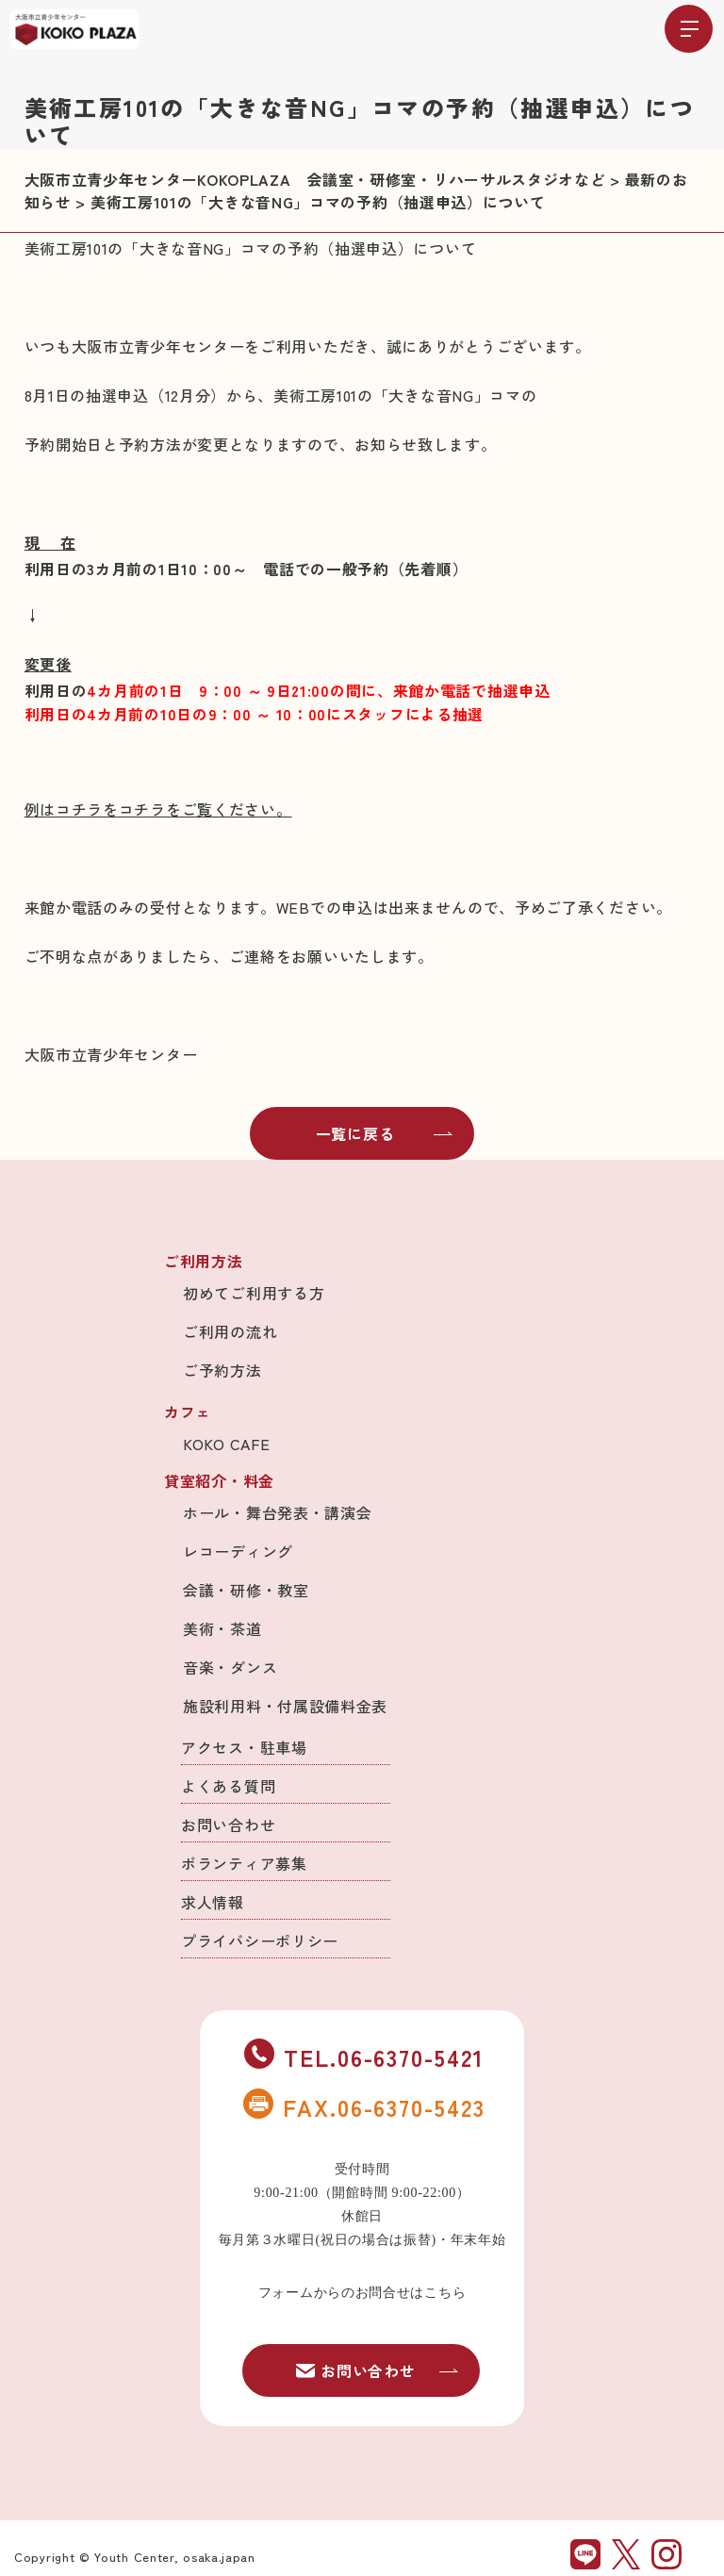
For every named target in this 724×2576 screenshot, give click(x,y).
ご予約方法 (222, 1370)
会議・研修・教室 (246, 1589)
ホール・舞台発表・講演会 (277, 1512)
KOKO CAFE (226, 1443)
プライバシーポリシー (259, 1940)
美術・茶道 (222, 1628)
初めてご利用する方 (253, 1292)
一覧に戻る (384, 1133)
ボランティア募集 (244, 1863)
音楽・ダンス (230, 1667)
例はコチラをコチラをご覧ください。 (158, 809)
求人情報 (212, 1902)
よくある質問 (228, 1786)
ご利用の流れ (230, 1331)
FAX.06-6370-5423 (364, 2106)
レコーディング (238, 1551)
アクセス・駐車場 (244, 1747)
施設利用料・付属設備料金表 (285, 1705)
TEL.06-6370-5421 (364, 2056)
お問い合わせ (228, 1824)
